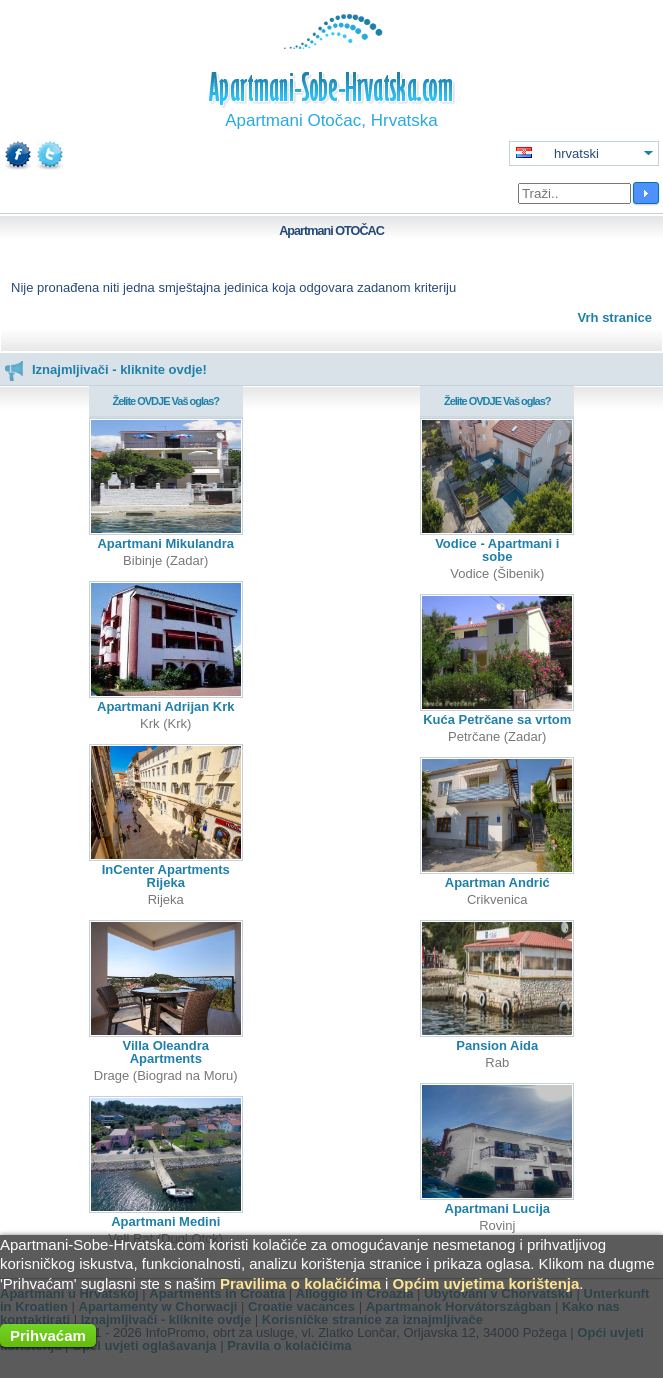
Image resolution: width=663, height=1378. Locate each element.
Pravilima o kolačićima (300, 1283)
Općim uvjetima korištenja (486, 1283)
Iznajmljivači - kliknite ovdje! (105, 369)
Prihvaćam (48, 1335)
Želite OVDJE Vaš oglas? (165, 401)
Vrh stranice (615, 317)
